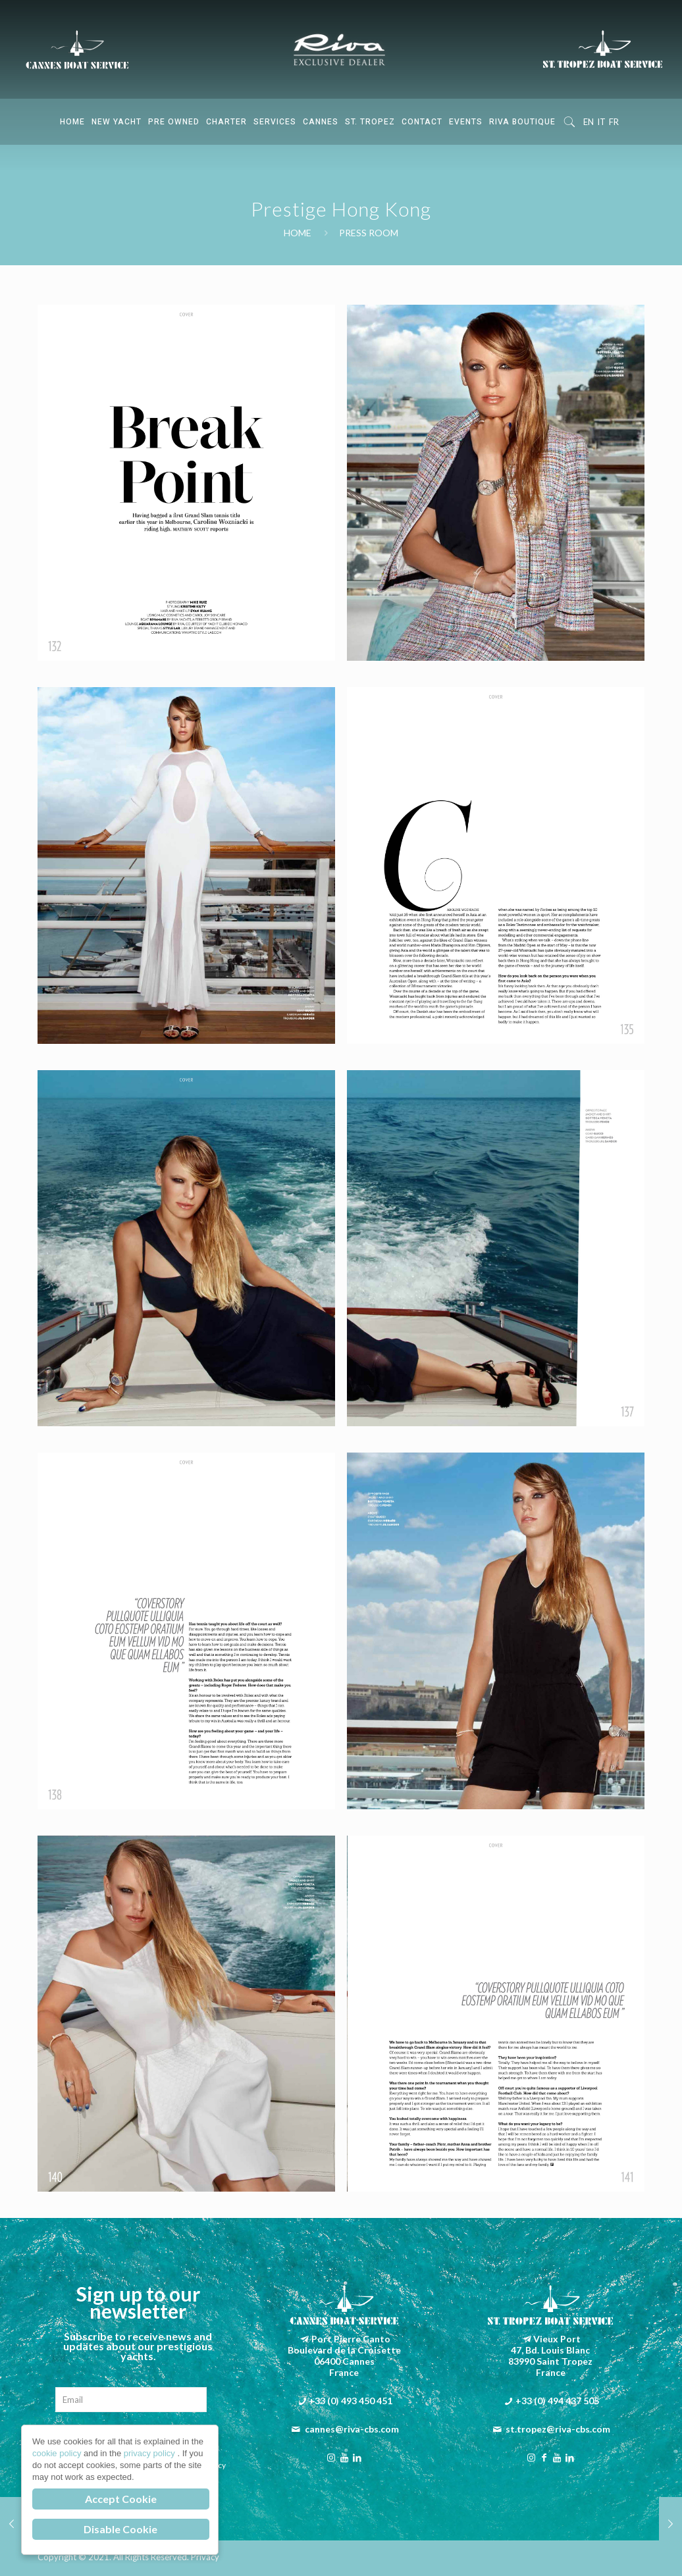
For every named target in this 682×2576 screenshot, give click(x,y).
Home (297, 232)
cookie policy (58, 2453)
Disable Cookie (120, 2529)
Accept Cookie (121, 2498)
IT (601, 121)
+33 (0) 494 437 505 (557, 2400)
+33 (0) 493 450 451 (350, 2400)
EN (588, 121)
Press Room (368, 232)
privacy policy (151, 2453)
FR (614, 121)
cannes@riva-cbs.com (352, 2428)
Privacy (205, 2557)
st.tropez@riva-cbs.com (558, 2428)
